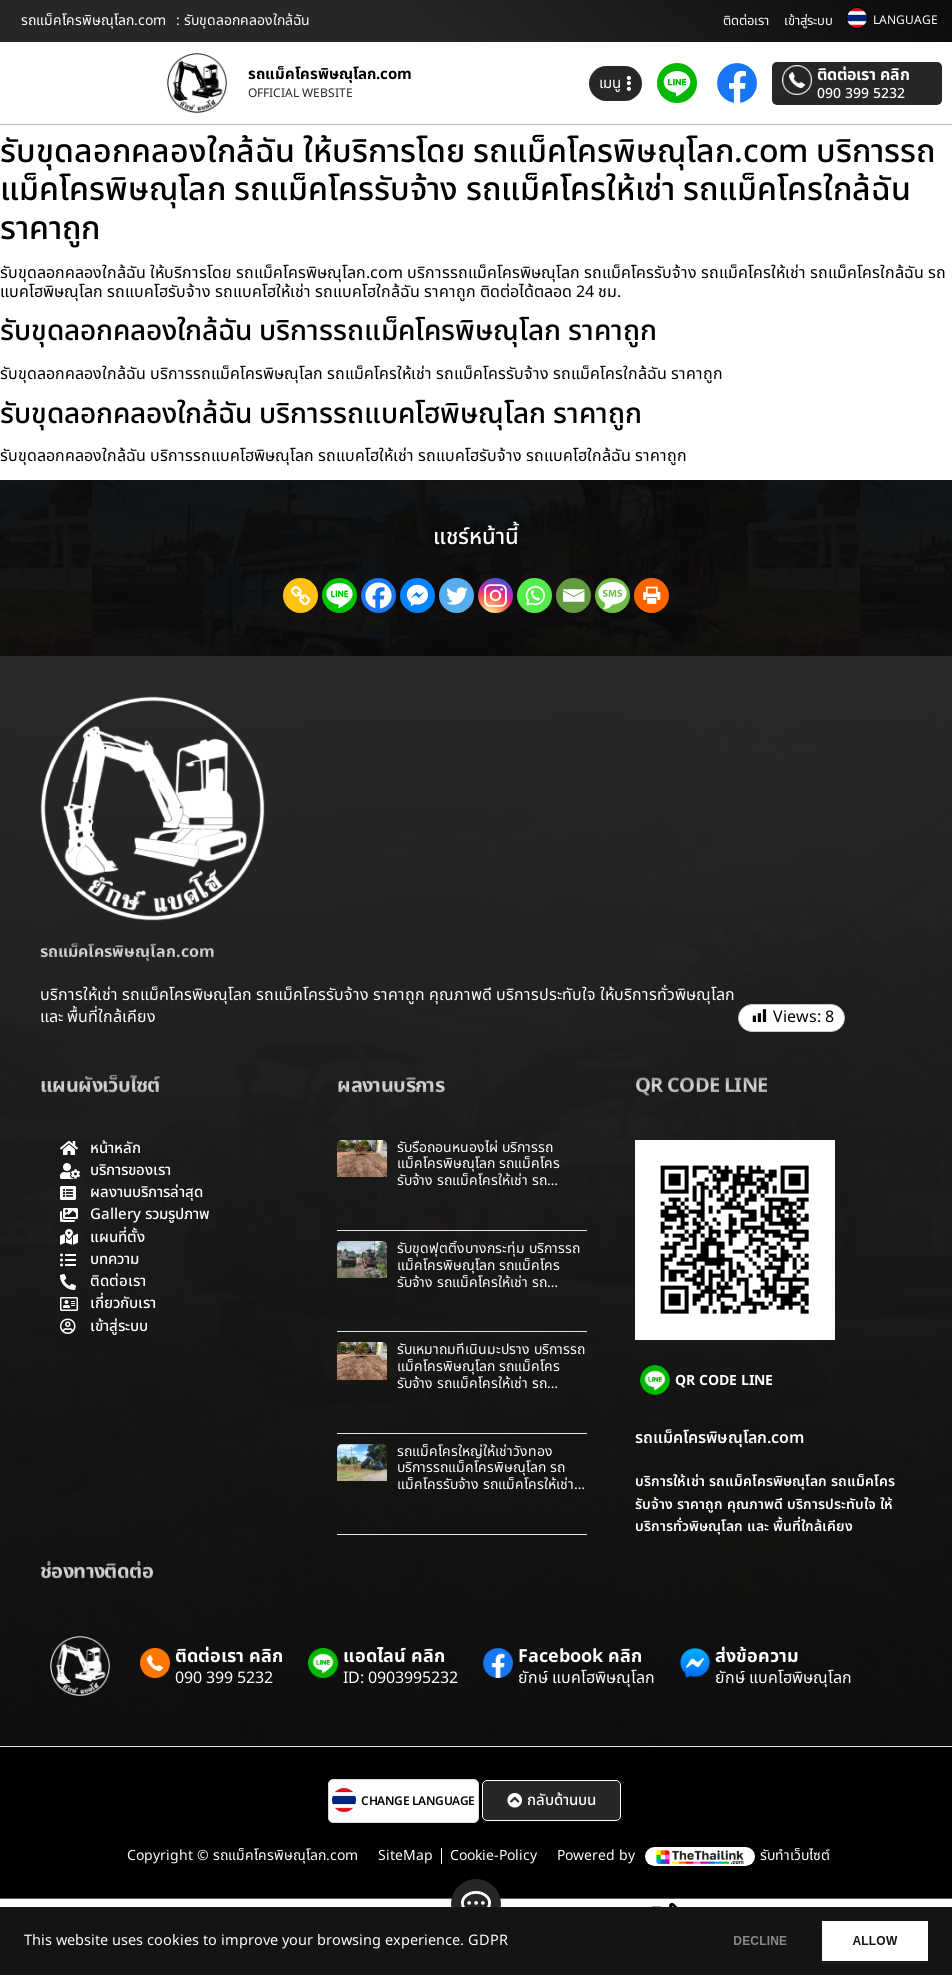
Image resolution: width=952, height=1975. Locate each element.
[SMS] (612, 595)
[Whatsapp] (534, 595)
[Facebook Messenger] (417, 595)
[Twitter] (456, 595)
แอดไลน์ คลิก (394, 1656)
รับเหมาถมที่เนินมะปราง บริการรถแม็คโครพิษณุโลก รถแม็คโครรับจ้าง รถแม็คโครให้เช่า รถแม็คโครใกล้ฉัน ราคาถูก (491, 1374)
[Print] (651, 595)
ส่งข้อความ (757, 1656)
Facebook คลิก (580, 1656)
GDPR (488, 1941)
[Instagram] (495, 595)
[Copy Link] (300, 595)
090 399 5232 (861, 94)
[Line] (339, 595)
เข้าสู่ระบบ (808, 21)
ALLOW (870, 1941)
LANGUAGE (905, 20)
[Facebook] (378, 595)
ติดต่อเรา (746, 21)
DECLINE (747, 1941)
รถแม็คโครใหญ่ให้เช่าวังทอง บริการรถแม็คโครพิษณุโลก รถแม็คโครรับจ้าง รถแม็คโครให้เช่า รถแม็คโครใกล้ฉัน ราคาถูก (485, 1476)
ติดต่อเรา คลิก (863, 75)
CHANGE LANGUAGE (418, 1801)
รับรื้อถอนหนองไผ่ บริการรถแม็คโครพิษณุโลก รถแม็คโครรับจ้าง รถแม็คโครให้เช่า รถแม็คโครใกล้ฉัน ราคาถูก (478, 1172)
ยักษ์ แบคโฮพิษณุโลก (586, 1678)
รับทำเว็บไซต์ (795, 1855)
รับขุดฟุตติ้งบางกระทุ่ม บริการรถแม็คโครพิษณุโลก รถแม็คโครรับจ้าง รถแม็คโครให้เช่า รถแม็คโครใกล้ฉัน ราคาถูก (488, 1273)
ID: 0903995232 (400, 1678)
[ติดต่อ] (476, 1904)
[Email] (573, 595)
